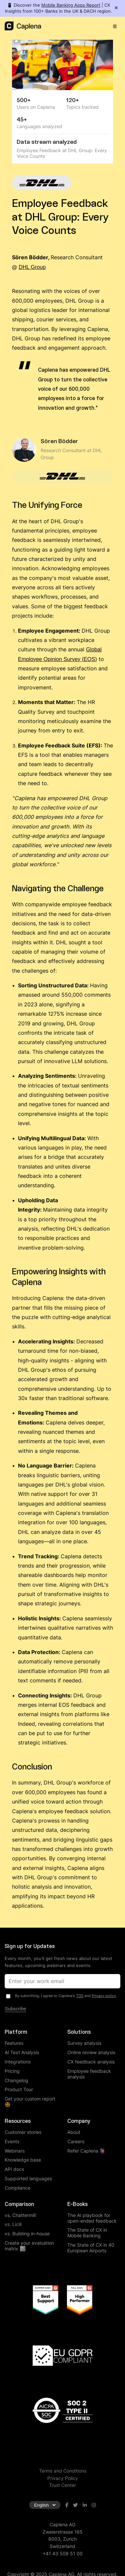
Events (12, 2141)
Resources (18, 2121)
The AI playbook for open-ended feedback (92, 2218)
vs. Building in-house (27, 2233)
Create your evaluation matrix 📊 (29, 2245)
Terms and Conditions (62, 2471)
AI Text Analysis (22, 2052)
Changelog (16, 2080)
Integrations (18, 2061)
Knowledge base (23, 2160)
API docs (14, 2169)
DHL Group (32, 267)
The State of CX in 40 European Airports (90, 2247)
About (73, 2132)
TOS (79, 1996)
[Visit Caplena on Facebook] (66, 2505)
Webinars (15, 2151)
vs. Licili (13, 2224)
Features (14, 2043)
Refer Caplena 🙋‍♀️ (86, 2151)
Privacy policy (104, 1996)
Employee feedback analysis (89, 2073)
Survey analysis (84, 2043)
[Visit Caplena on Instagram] (94, 2505)
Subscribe (15, 2008)
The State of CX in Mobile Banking (87, 2232)
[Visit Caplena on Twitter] (75, 2505)
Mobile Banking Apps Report (70, 5)
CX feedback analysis (91, 2061)
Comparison (19, 2204)
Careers (75, 2141)
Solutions (79, 2032)
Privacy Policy (62, 2478)
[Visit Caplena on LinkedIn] (85, 2505)
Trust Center (62, 2485)
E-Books (77, 2204)
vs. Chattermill (20, 2215)
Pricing (12, 2071)
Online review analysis (91, 2052)
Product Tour (19, 2089)
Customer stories (23, 2132)
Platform (16, 2032)
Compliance (17, 2188)
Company (78, 2121)
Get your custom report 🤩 (30, 2101)
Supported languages (28, 2178)
